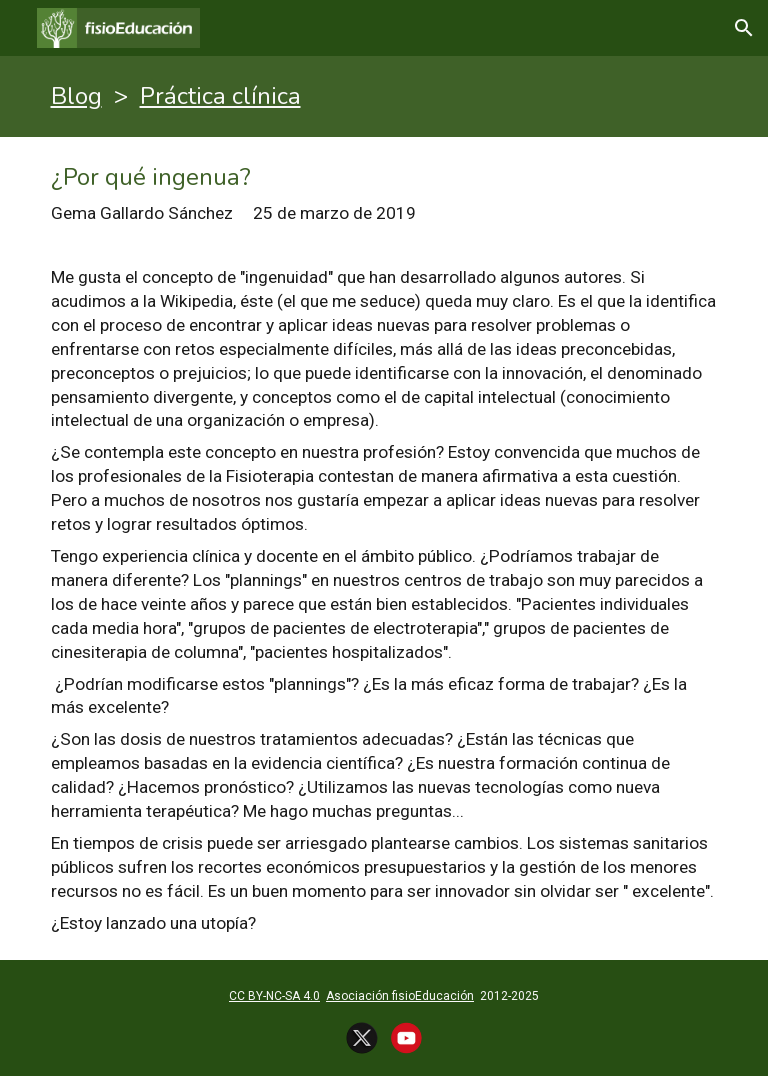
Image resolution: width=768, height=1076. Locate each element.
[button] (744, 28)
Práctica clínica (220, 96)
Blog (76, 96)
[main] (384, 96)
